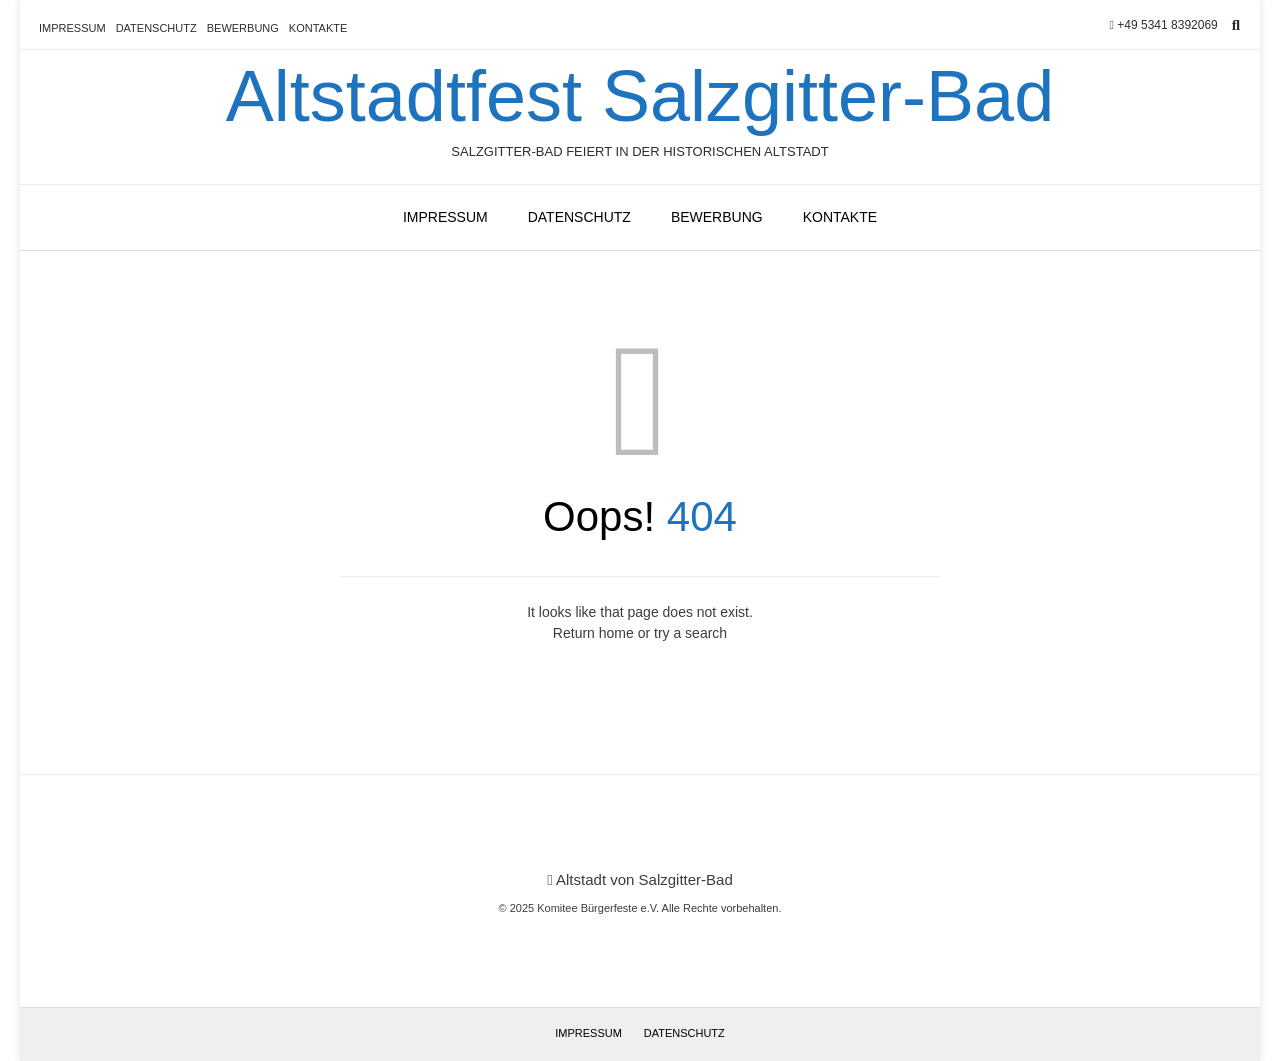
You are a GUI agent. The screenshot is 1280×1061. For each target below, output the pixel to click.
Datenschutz (156, 28)
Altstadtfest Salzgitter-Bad (640, 96)
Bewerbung (243, 28)
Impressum (72, 28)
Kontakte (318, 28)
